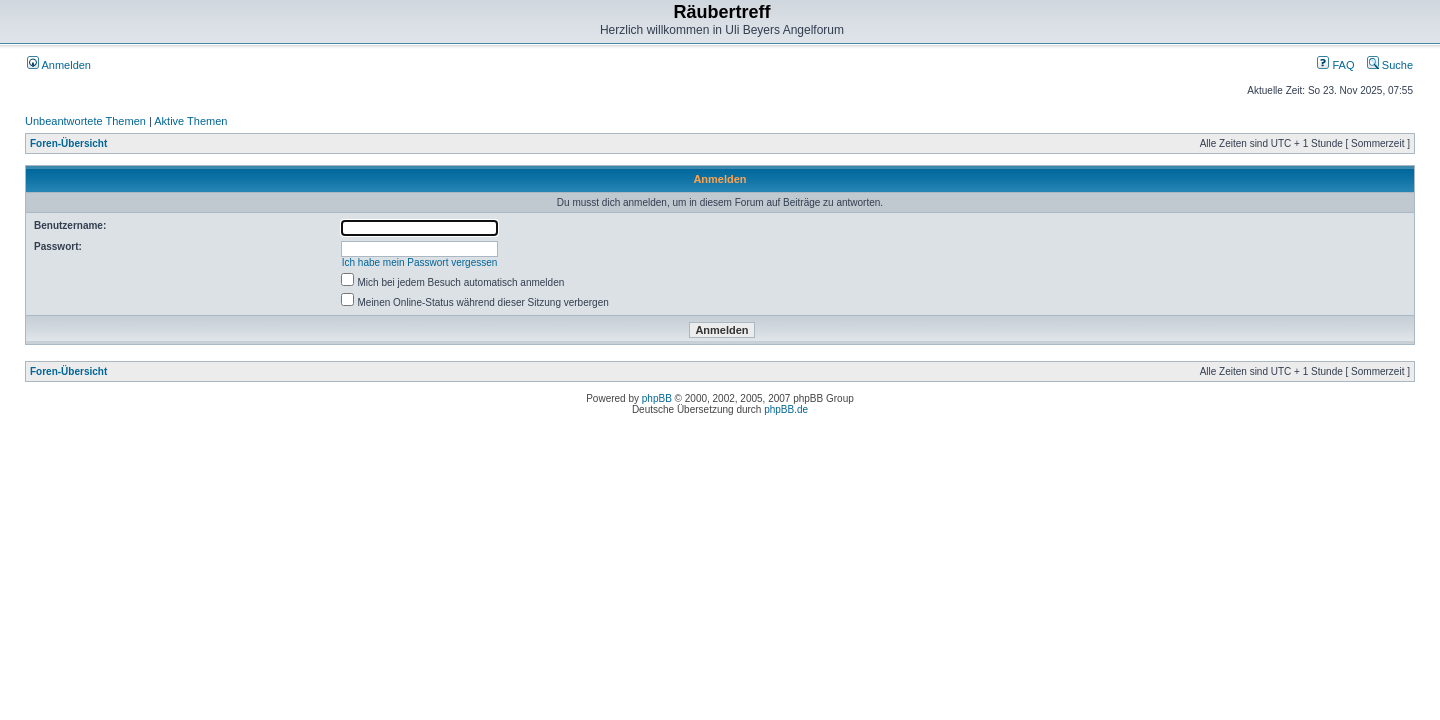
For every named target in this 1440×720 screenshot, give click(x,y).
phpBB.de (786, 409)
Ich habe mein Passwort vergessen (420, 262)
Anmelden (59, 65)
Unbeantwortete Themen (85, 121)
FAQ (1335, 65)
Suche (1390, 65)
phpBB (657, 398)
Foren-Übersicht (68, 143)
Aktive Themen (190, 121)
